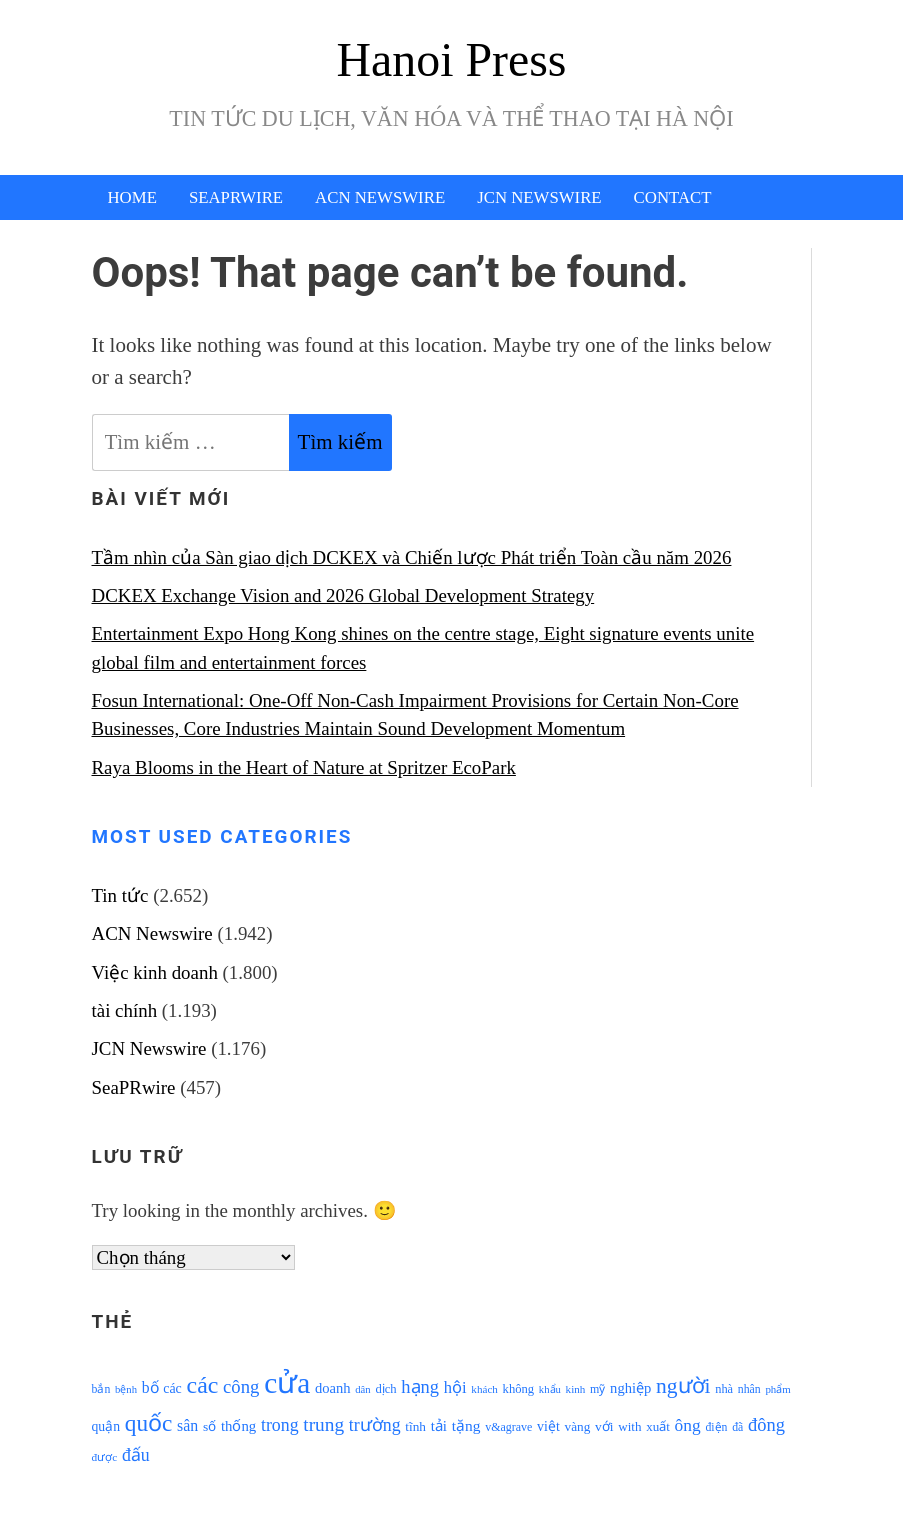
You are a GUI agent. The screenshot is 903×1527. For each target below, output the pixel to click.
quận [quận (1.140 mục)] (106, 1426)
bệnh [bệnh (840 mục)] (126, 1389)
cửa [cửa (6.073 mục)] (287, 1383)
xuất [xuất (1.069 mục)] (658, 1426)
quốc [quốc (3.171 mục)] (149, 1423)
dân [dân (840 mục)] (362, 1389)
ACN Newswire (380, 197)
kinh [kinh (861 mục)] (576, 1389)
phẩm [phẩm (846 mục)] (777, 1389)
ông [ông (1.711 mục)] (688, 1425)
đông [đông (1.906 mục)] (766, 1425)
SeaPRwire (236, 197)
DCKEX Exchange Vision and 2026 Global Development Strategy (343, 595)
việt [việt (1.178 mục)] (548, 1426)
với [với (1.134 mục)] (604, 1426)
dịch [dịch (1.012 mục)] (385, 1389)
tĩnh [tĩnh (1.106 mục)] (415, 1426)
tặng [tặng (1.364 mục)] (466, 1425)
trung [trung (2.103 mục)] (323, 1424)
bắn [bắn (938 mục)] (101, 1389)
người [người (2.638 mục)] (683, 1386)
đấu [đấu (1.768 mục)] (136, 1455)
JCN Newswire (539, 197)
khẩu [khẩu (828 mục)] (550, 1389)
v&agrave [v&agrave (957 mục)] (508, 1427)
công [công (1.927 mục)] (241, 1386)
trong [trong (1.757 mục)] (280, 1425)
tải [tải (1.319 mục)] (439, 1426)
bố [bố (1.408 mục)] (150, 1387)
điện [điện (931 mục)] (716, 1427)
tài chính (125, 1010)
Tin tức (120, 895)
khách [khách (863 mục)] (484, 1389)
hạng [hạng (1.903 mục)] (420, 1387)
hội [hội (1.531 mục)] (455, 1387)
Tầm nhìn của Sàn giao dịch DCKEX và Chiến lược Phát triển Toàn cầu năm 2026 (412, 557)
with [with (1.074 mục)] (629, 1426)
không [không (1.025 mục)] (519, 1389)
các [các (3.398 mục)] (203, 1385)
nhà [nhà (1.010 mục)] (724, 1389)
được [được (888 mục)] (105, 1457)
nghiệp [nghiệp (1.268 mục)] (630, 1388)
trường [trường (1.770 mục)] (375, 1425)
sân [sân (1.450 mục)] (187, 1425)
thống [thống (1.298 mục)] (238, 1426)
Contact (673, 197)
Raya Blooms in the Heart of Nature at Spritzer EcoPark (304, 767)
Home (132, 197)
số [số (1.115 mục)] (209, 1426)
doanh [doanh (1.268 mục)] (333, 1388)
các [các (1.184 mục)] (172, 1388)
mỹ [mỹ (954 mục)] (597, 1389)
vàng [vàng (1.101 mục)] (578, 1426)
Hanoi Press (452, 59)
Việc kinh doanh (155, 972)
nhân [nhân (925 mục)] (749, 1389)
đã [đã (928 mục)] (737, 1427)
